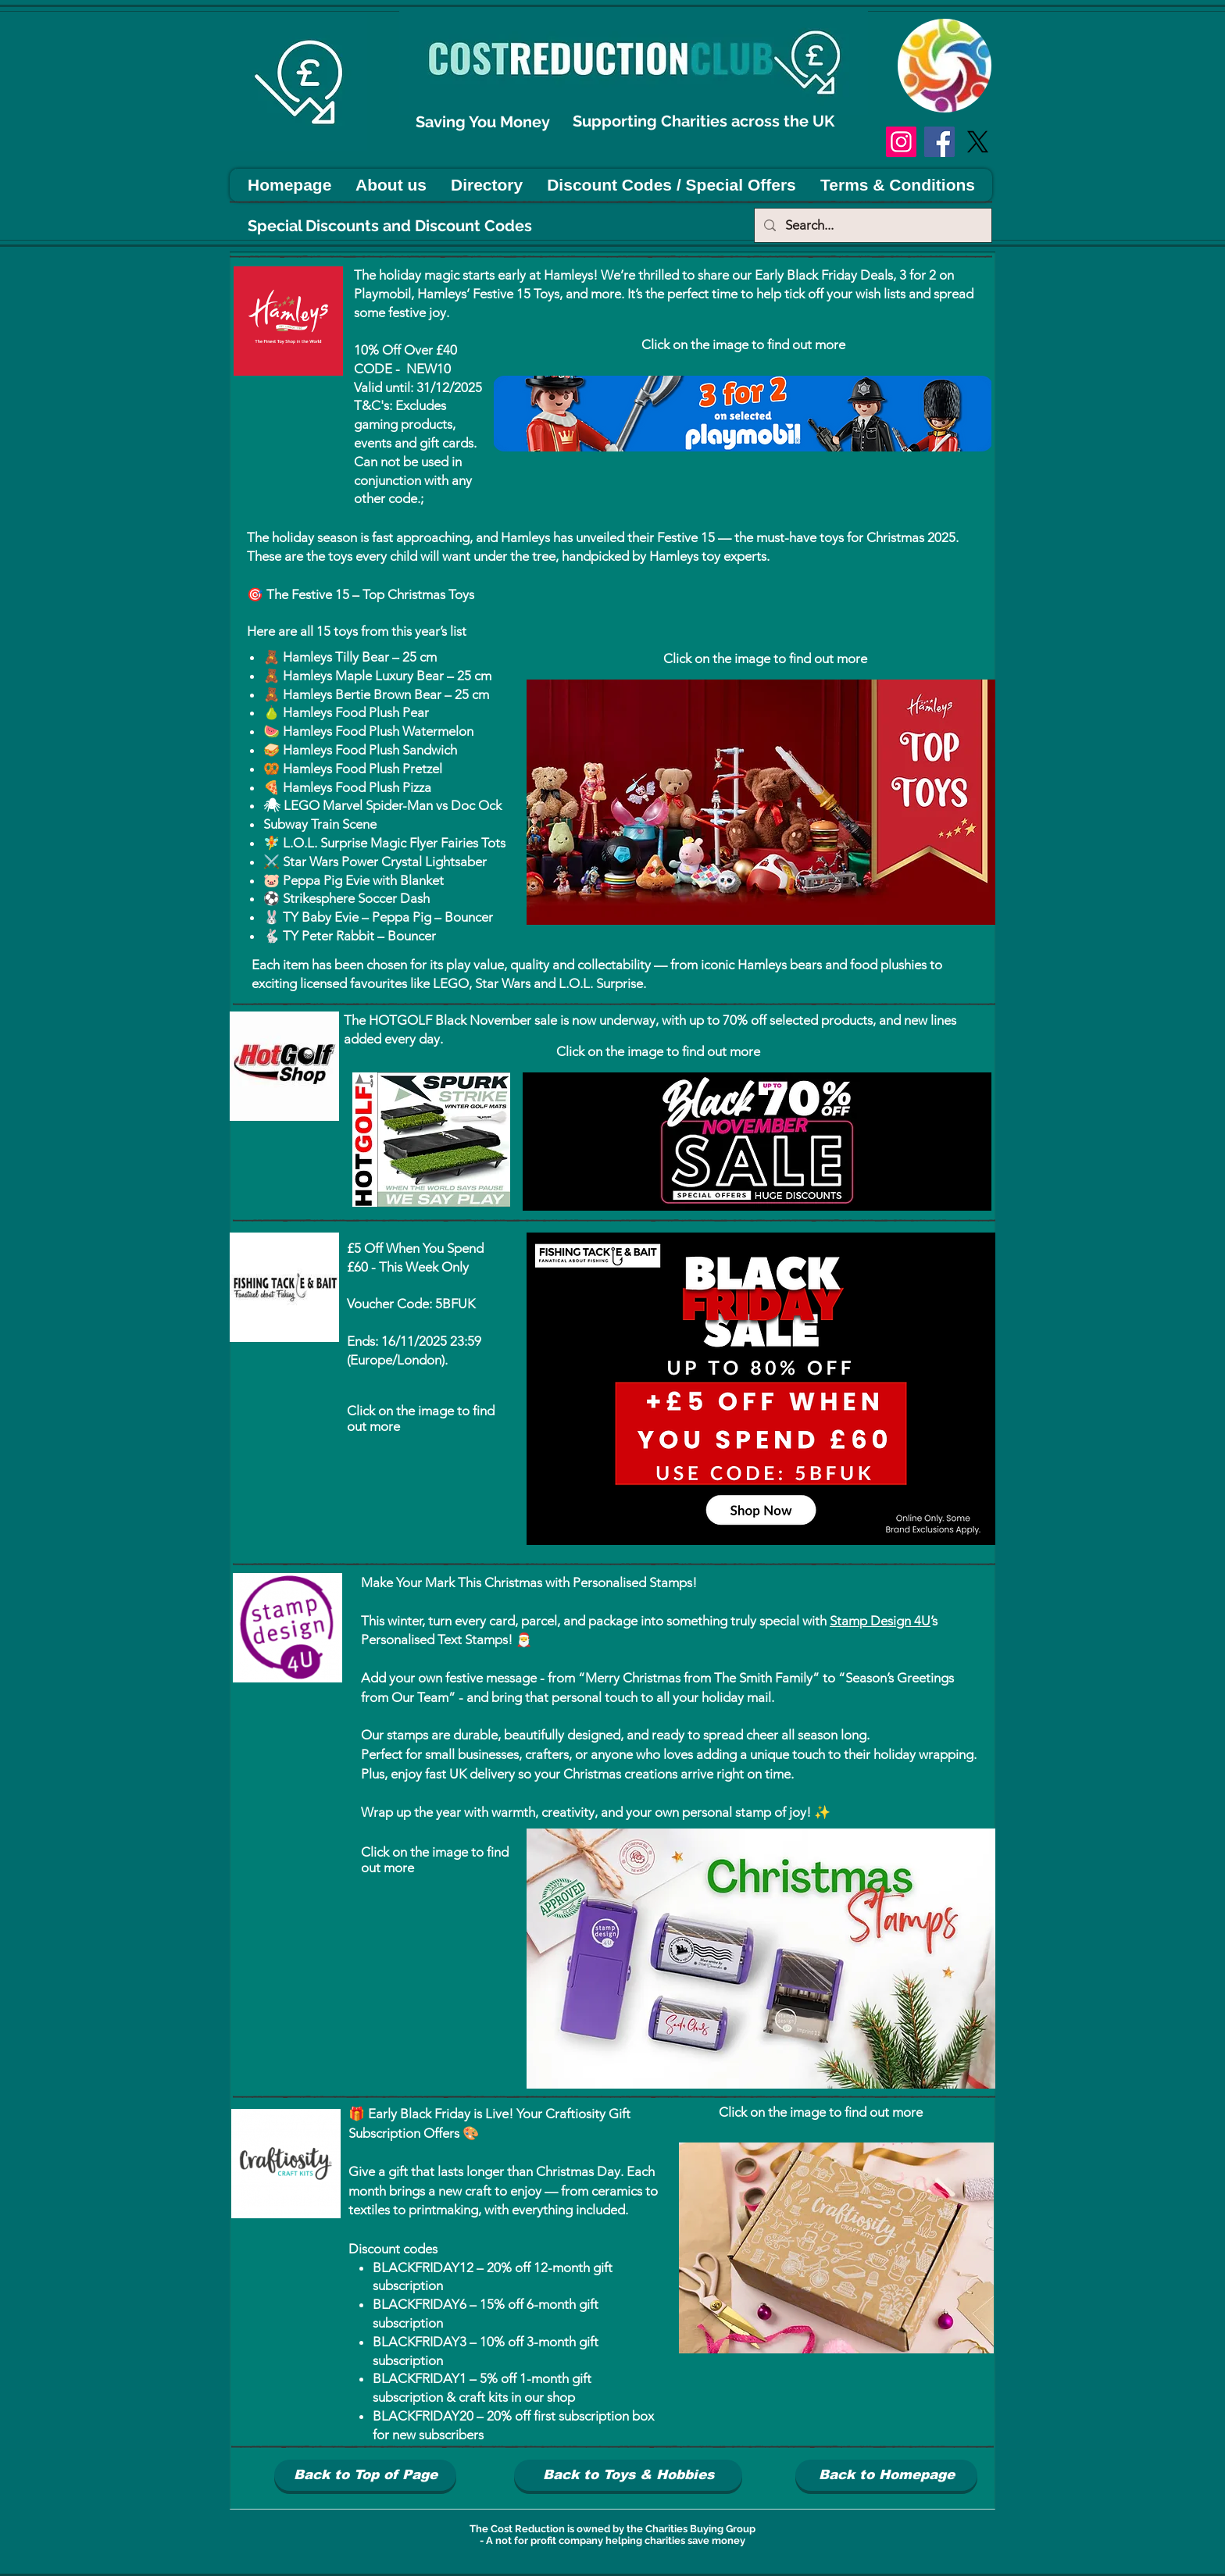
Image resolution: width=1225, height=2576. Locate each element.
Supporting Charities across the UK (705, 121)
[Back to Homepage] (886, 2475)
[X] (977, 142)
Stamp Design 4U (880, 1621)
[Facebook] (939, 142)
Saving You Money (485, 121)
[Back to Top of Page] (365, 2475)
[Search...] (872, 225)
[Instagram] (901, 142)
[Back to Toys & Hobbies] (628, 2475)
